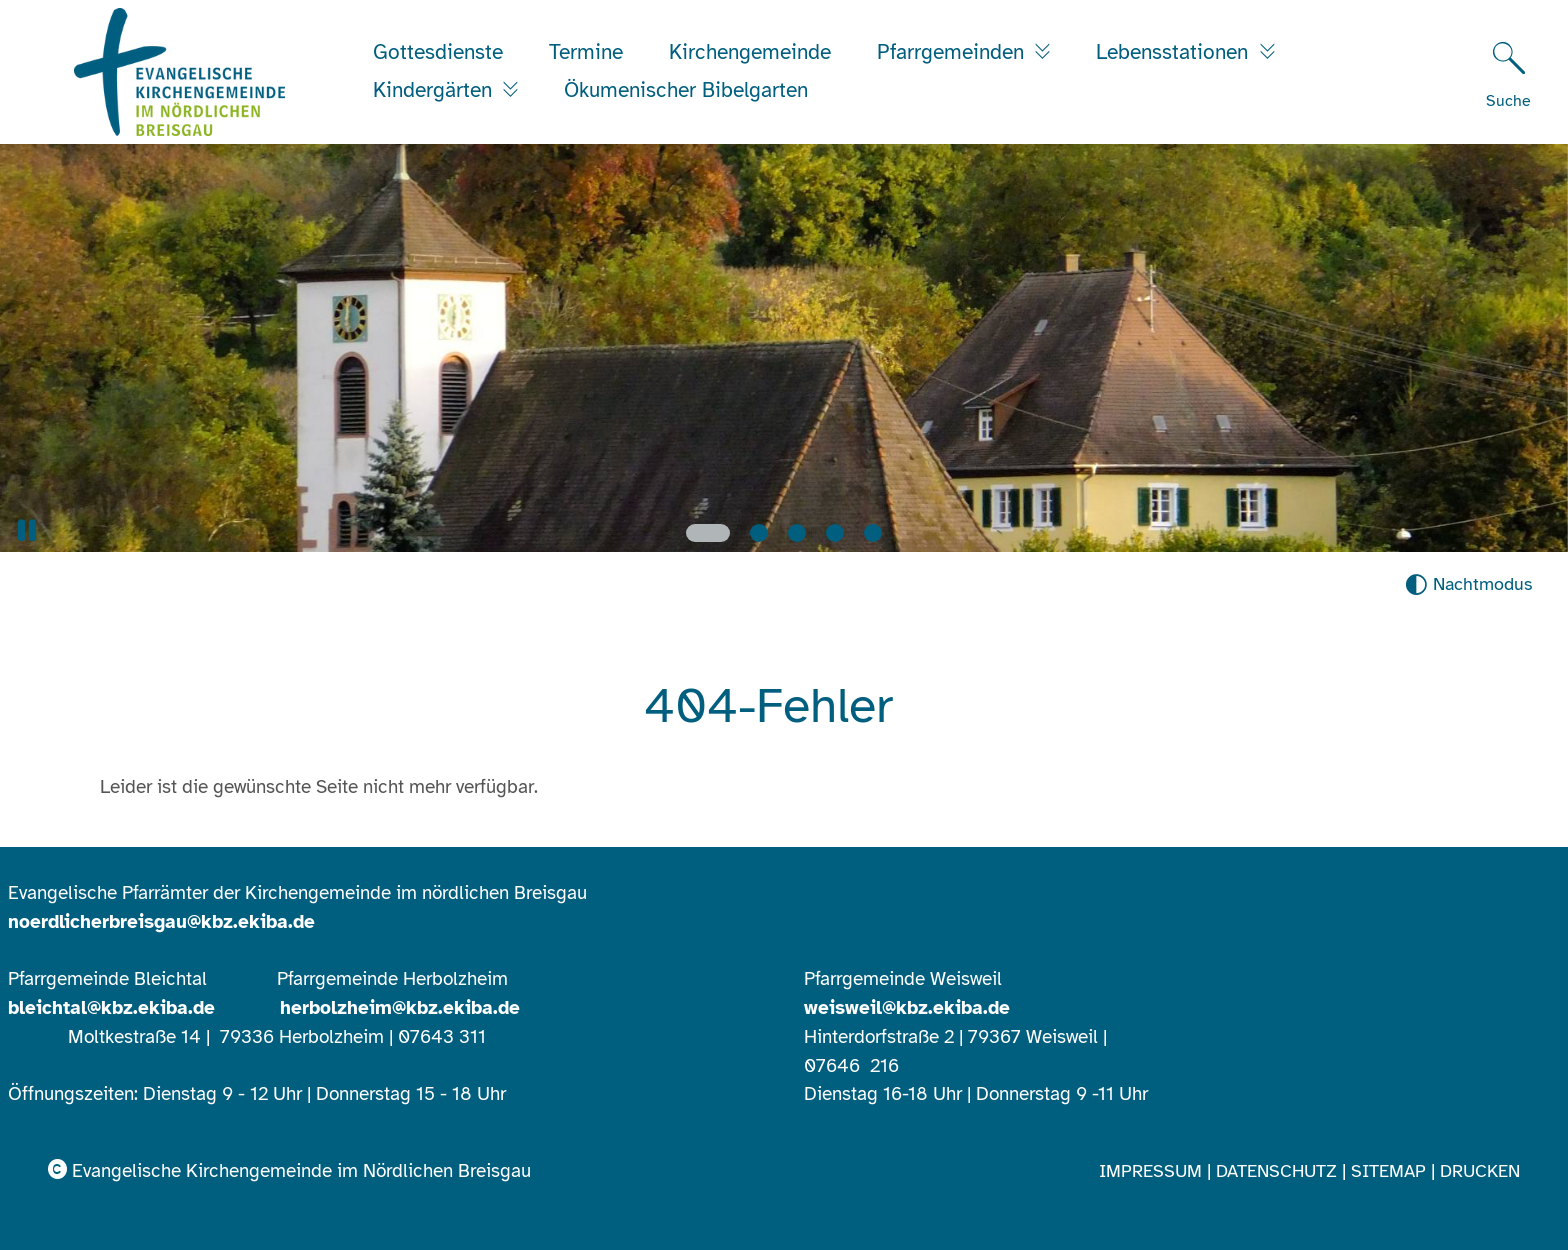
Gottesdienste (438, 52)
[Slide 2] (759, 533)
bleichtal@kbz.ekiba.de (111, 1008)
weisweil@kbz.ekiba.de (907, 1008)
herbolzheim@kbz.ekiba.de (400, 1008)
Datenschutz (1276, 1171)
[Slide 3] (797, 533)
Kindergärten (435, 90)
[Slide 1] (708, 533)
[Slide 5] (873, 533)
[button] (27, 530)
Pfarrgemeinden (953, 52)
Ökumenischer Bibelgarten (686, 90)
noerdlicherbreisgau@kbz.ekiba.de (161, 922)
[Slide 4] (835, 533)
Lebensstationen (1175, 52)
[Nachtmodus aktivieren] (1468, 584)
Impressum (1150, 1171)
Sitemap (1388, 1171)
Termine (586, 52)
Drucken (1480, 1171)
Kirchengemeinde (750, 52)
